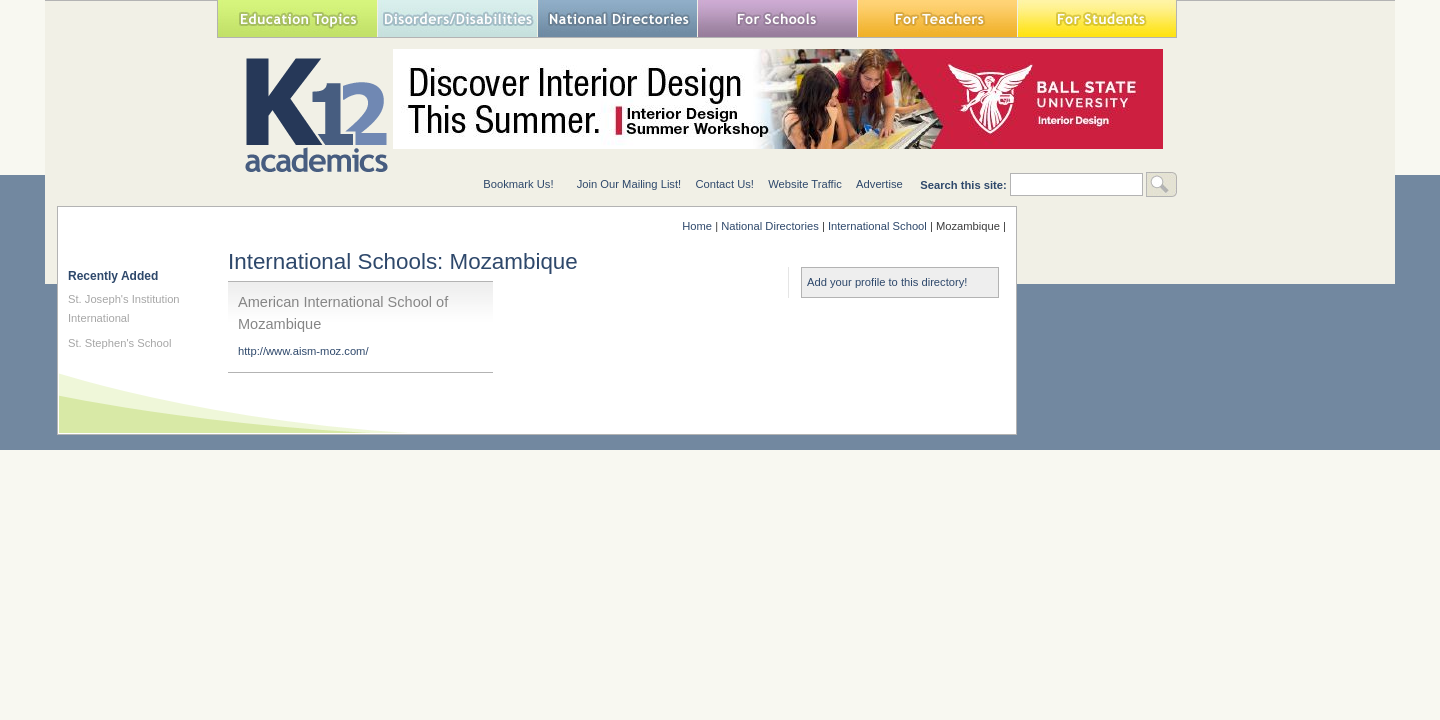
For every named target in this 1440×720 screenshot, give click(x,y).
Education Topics (297, 18)
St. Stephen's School (120, 343)
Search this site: (965, 185)
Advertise (879, 184)
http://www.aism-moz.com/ (303, 351)
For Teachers (937, 18)
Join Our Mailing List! (629, 184)
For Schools (777, 18)
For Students (1097, 18)
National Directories (617, 18)
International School (877, 226)
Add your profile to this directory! (887, 282)
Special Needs (457, 18)
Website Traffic (805, 184)
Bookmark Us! (518, 184)
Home (697, 226)
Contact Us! (724, 184)
